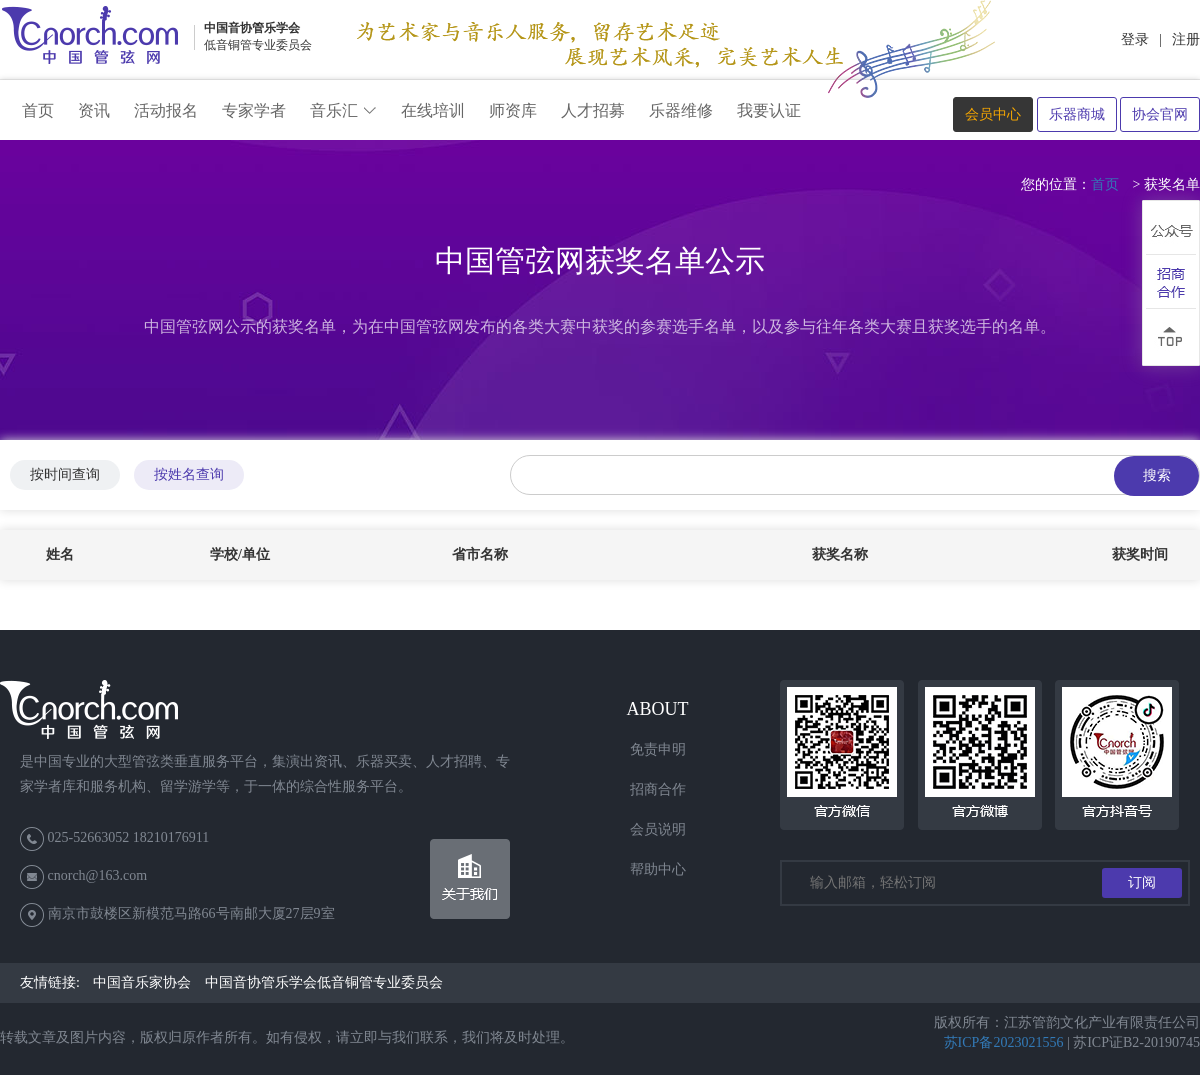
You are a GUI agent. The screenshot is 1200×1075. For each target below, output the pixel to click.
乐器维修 (681, 110)
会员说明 (658, 829)
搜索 (1157, 475)
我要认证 (769, 110)
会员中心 (993, 114)
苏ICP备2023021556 (1004, 1042)
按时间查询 (65, 474)
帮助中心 (658, 869)
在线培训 (433, 110)
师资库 (513, 110)
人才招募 (593, 110)
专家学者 (254, 110)
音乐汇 (343, 110)
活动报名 (166, 110)
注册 (1186, 39)
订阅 (1142, 882)
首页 (38, 110)
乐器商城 (1077, 114)
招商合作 (658, 789)
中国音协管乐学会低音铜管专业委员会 (324, 982)
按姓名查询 (189, 474)
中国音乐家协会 (142, 982)
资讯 (94, 110)
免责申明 (658, 749)
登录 (1135, 39)
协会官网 (1160, 114)
